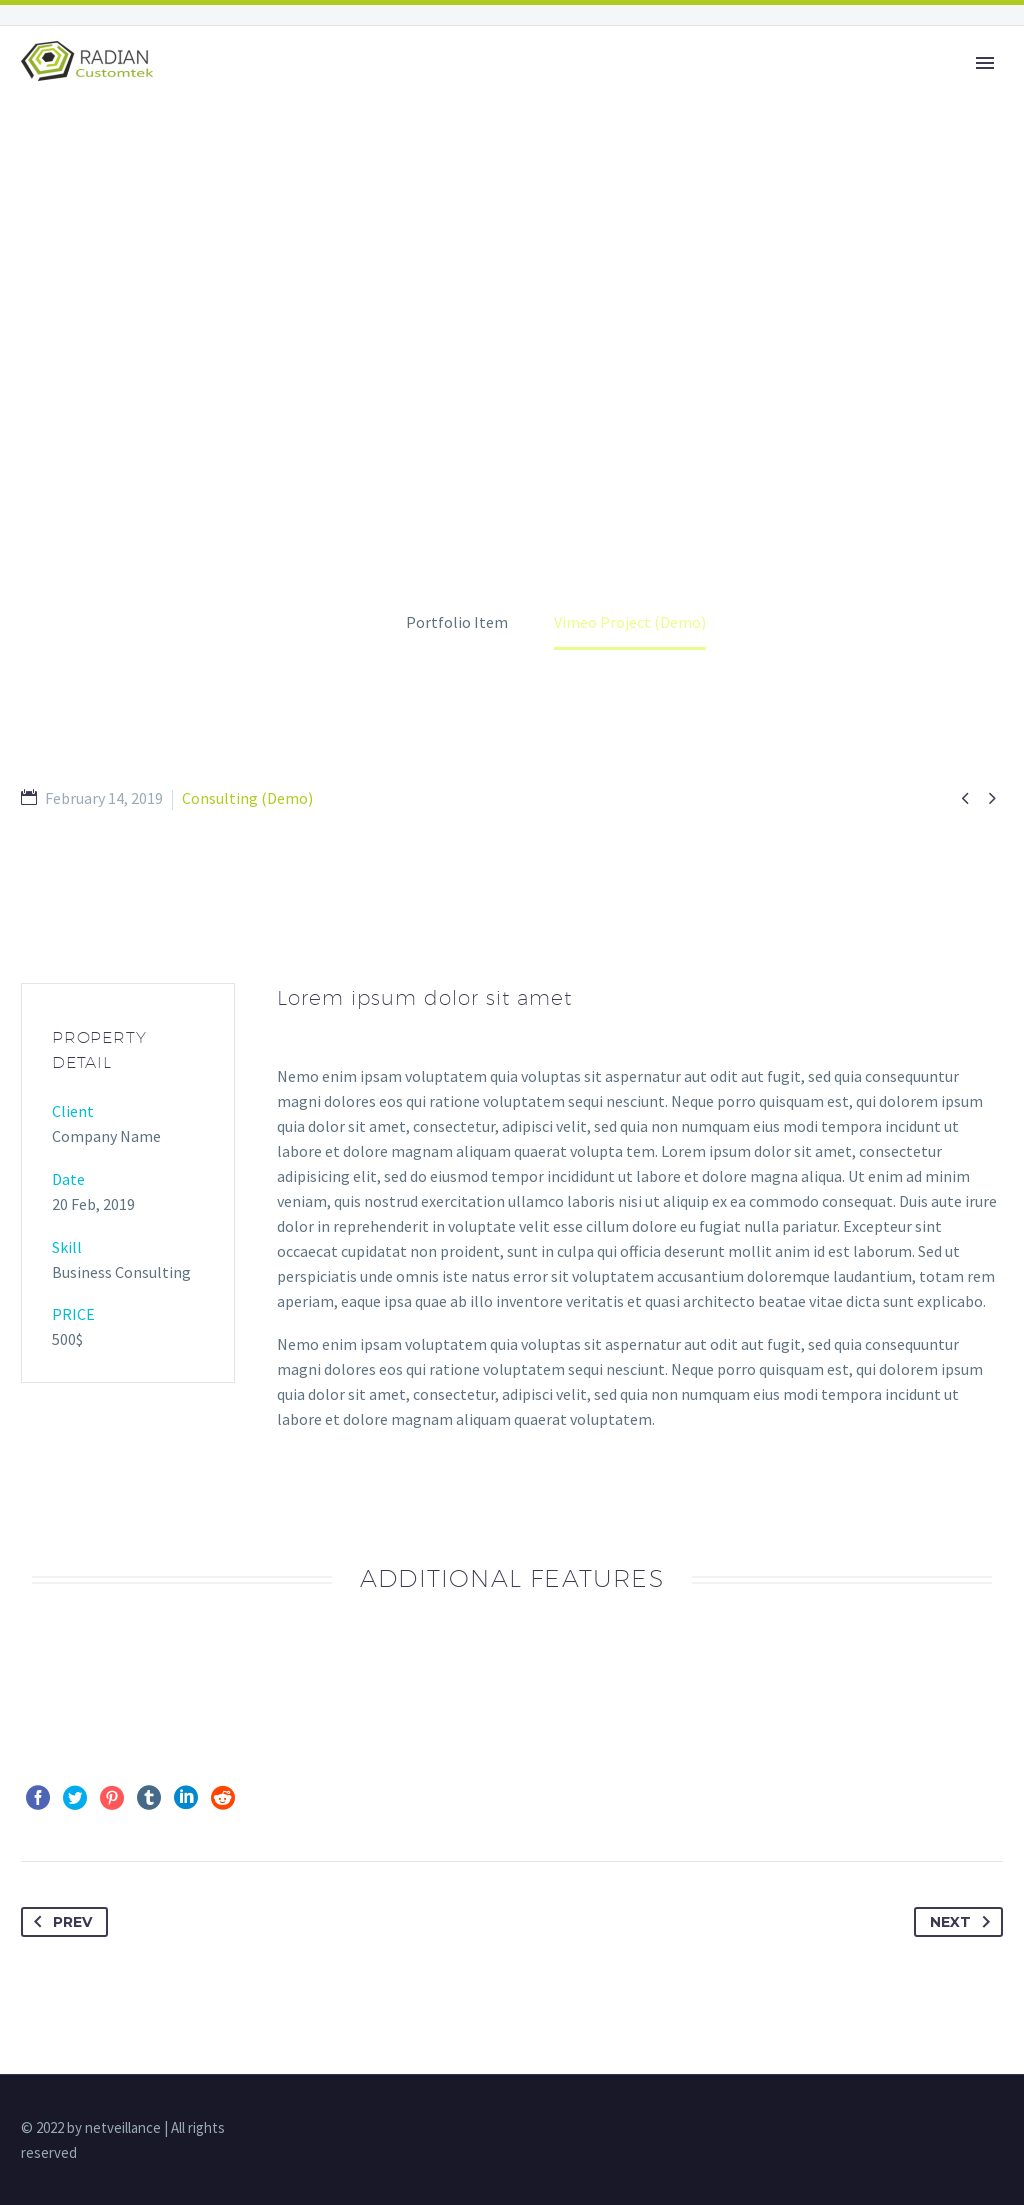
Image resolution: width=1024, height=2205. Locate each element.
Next (964, 1922)
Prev (59, 1922)
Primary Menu (985, 63)
